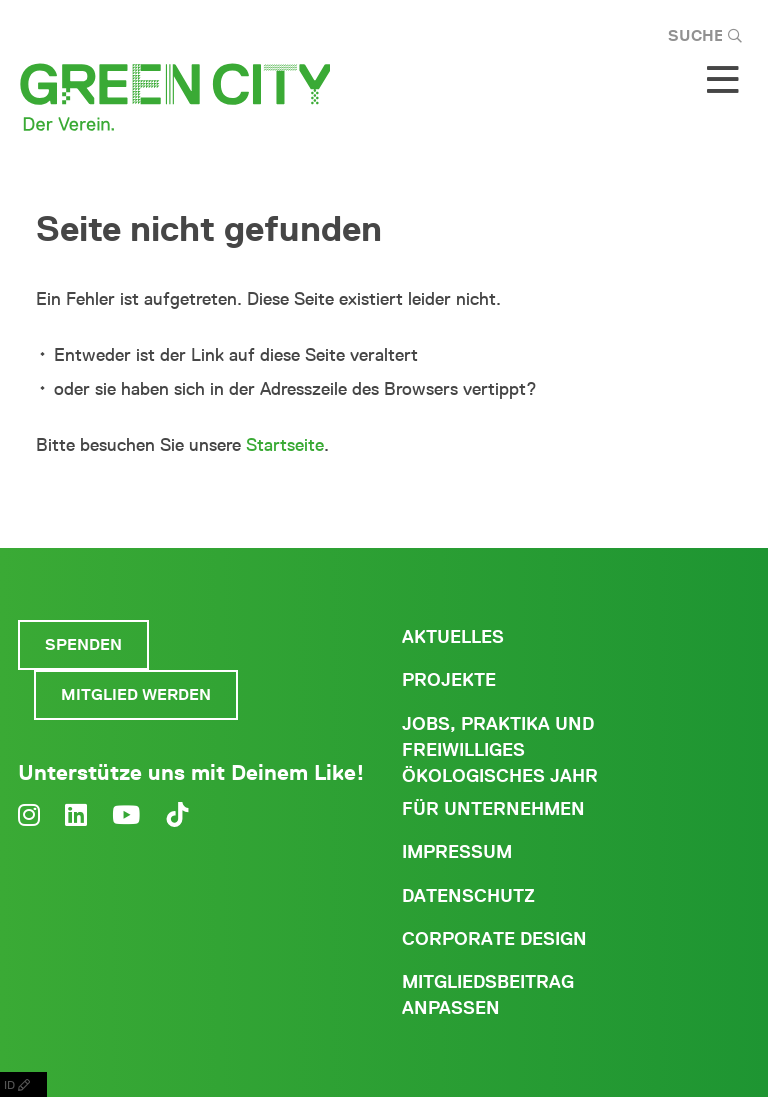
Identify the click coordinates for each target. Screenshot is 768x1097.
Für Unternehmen (493, 809)
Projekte (449, 680)
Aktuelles (453, 637)
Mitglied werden (136, 694)
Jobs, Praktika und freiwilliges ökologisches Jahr (500, 750)
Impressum (457, 852)
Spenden (83, 644)
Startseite (285, 445)
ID (23, 1084)
